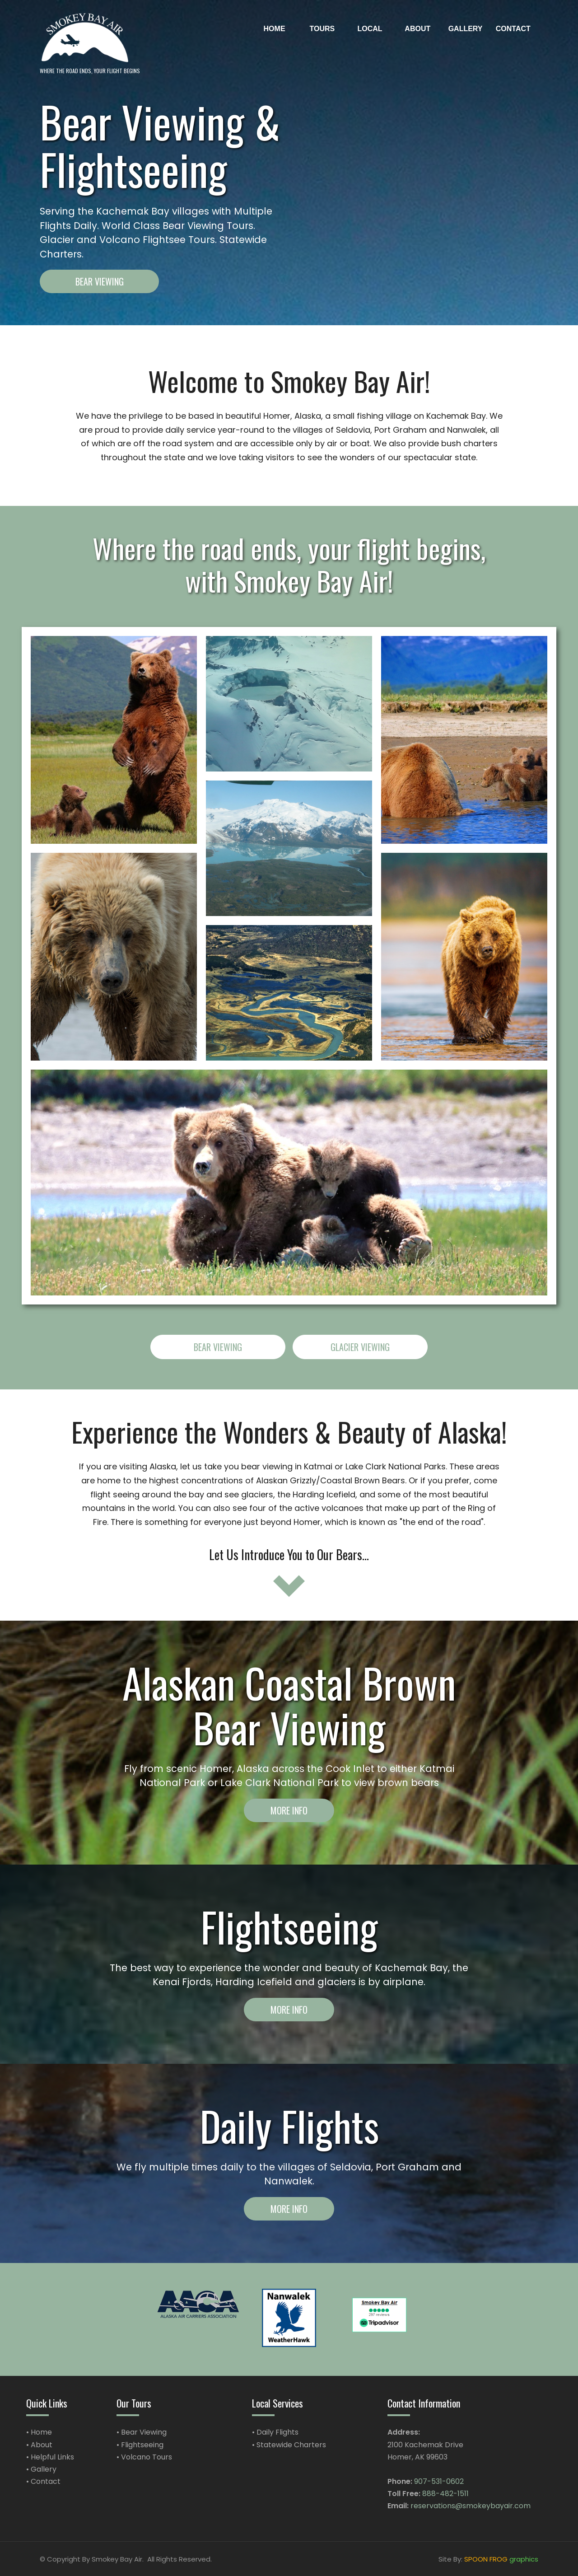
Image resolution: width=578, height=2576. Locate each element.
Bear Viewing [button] (99, 281)
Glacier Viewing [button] (360, 1347)
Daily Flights (277, 2432)
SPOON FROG (486, 2559)
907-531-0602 (439, 2481)
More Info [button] (289, 1810)
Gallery (43, 2469)
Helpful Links (52, 2457)
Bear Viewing (144, 2432)
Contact (46, 2481)
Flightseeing (142, 2445)
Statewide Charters (291, 2445)
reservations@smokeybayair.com (470, 2506)
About (41, 2445)
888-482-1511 (445, 2493)
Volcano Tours (146, 2457)
